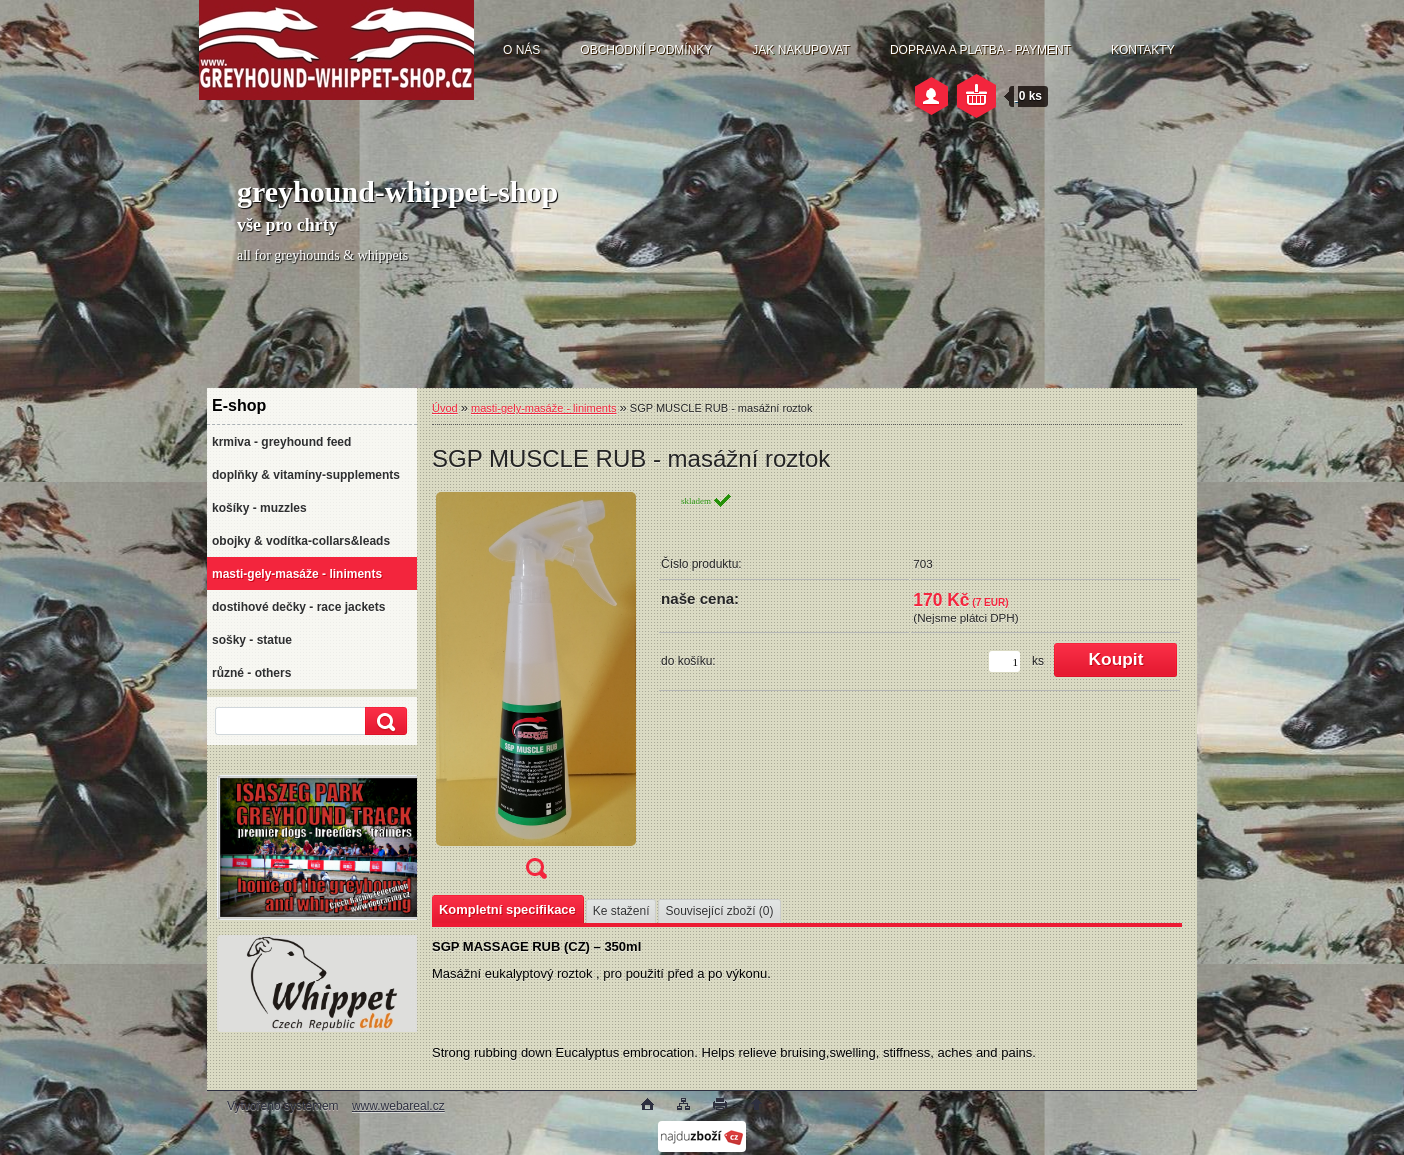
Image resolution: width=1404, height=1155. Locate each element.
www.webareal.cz (398, 1106)
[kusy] (1004, 661)
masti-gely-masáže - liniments (543, 408)
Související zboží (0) (719, 911)
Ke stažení (621, 911)
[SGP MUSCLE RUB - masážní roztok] (536, 692)
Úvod (445, 408)
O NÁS (521, 50)
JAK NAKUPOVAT (801, 50)
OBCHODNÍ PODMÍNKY (646, 50)
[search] (383, 721)
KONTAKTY (1143, 50)
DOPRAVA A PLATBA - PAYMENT (980, 50)
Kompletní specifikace (507, 909)
